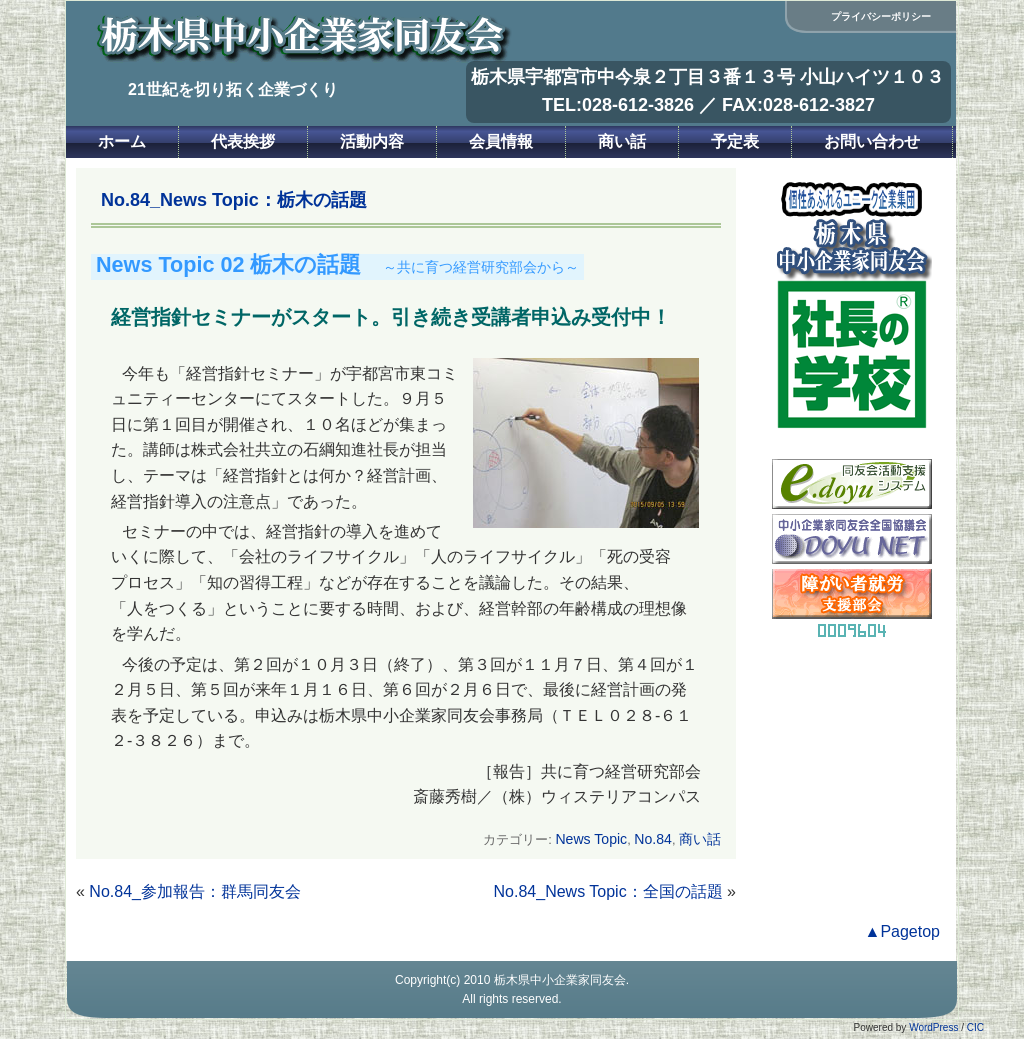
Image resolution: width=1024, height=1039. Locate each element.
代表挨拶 (243, 141)
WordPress (933, 1027)
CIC (975, 1027)
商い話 (622, 141)
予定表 (735, 141)
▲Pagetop (902, 931)
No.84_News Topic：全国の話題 (608, 891)
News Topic (591, 839)
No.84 (653, 839)
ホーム (122, 141)
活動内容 (372, 141)
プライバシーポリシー (881, 16)
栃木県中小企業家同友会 (560, 980)
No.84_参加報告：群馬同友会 (195, 891)
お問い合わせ (872, 141)
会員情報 (501, 141)
